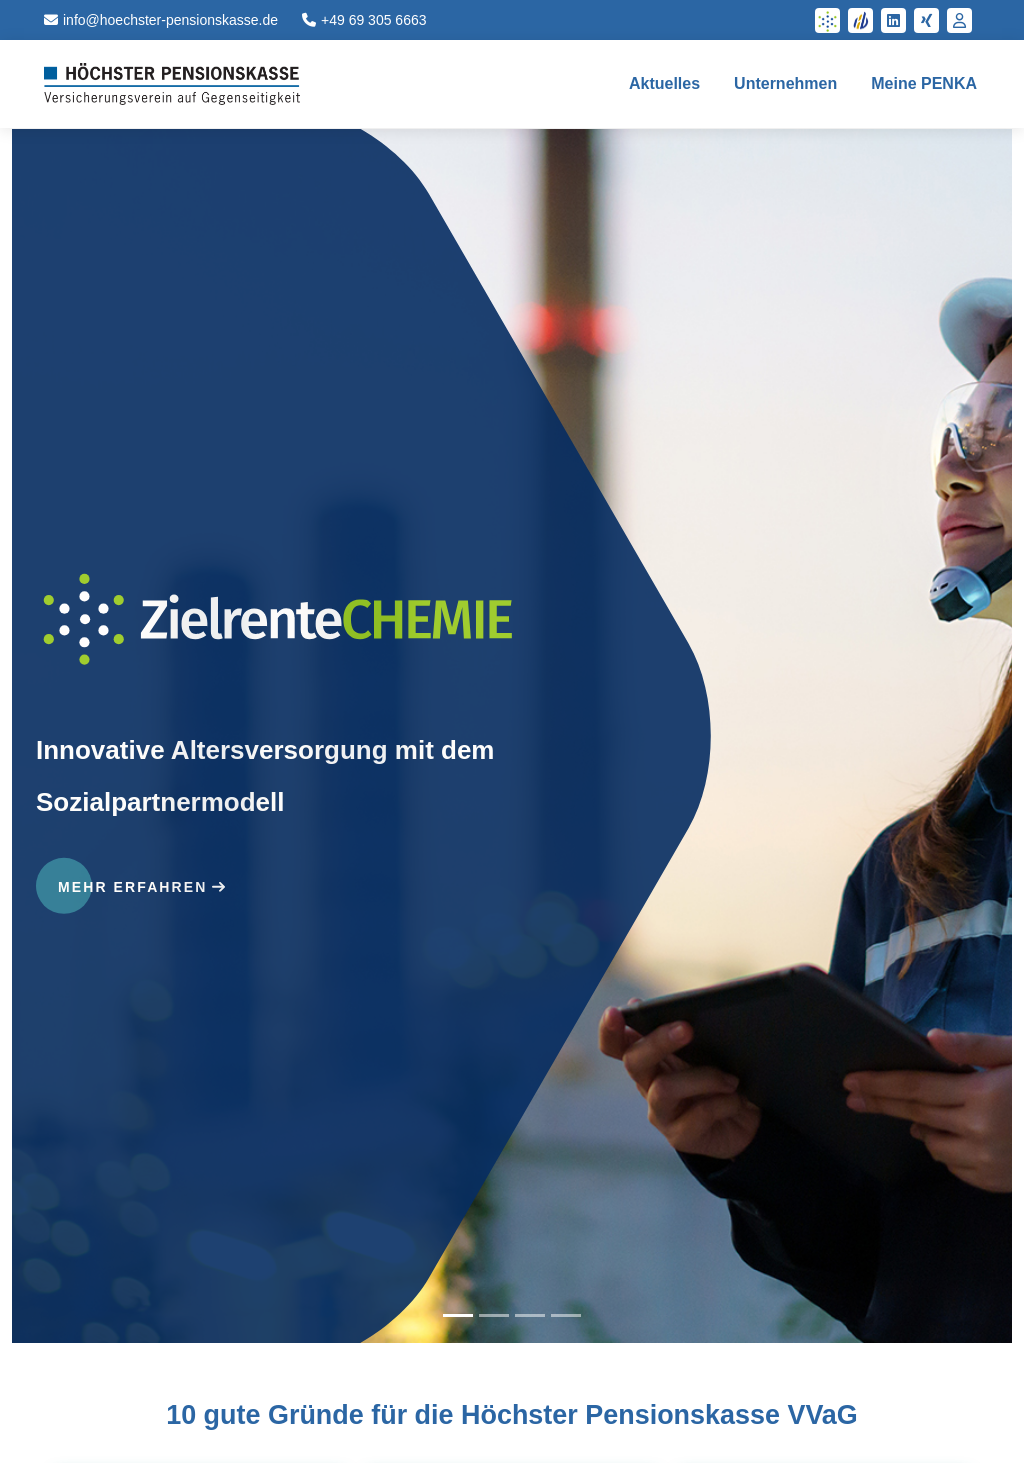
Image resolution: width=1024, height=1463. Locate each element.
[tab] (458, 1315)
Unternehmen (785, 83)
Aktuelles (664, 83)
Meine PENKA (924, 83)
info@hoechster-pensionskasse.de (161, 20)
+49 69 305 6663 (364, 20)
